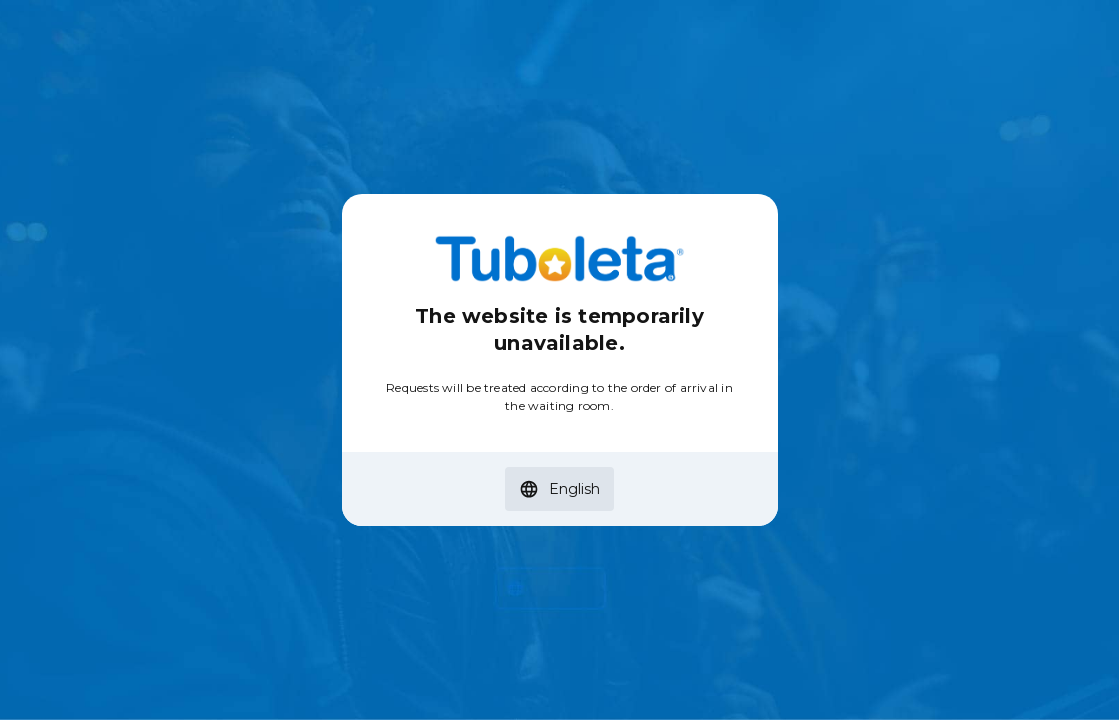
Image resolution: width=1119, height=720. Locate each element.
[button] (559, 489)
